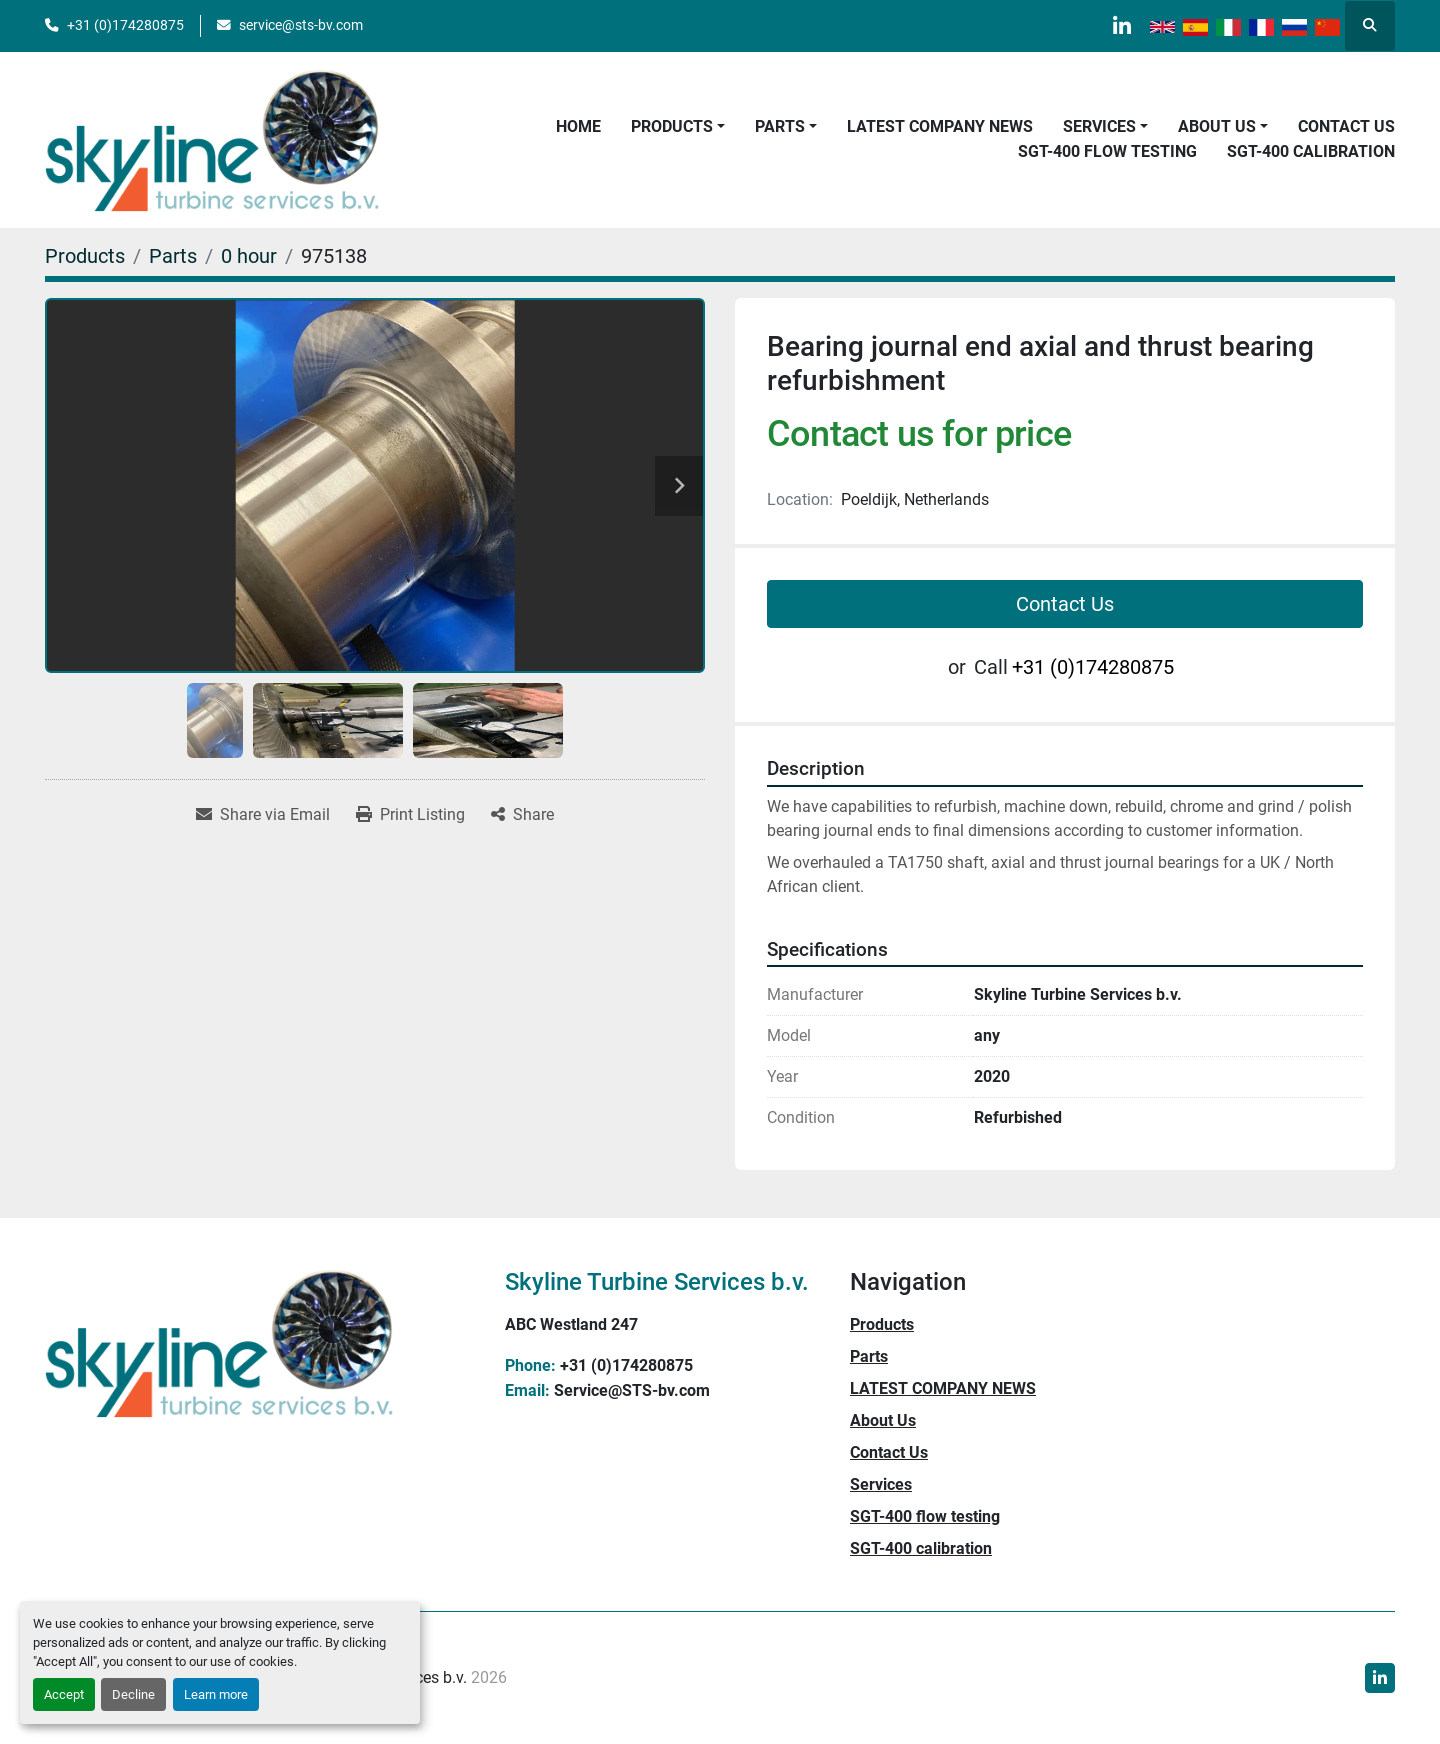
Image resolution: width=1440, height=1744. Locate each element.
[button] (678, 127)
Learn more (216, 1694)
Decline (133, 1694)
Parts (780, 126)
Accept (64, 1694)
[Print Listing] (410, 815)
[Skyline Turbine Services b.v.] (219, 1342)
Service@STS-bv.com (632, 1390)
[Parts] (173, 256)
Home (578, 126)
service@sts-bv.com (301, 25)
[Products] (85, 256)
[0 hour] (249, 256)
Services (1099, 126)
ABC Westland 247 (571, 1324)
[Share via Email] (263, 815)
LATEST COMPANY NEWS (940, 126)
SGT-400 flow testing (1107, 151)
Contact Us (1346, 126)
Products (672, 126)
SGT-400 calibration (1311, 151)
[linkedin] (1120, 26)
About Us (1217, 126)
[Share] (522, 815)
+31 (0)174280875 (125, 25)
